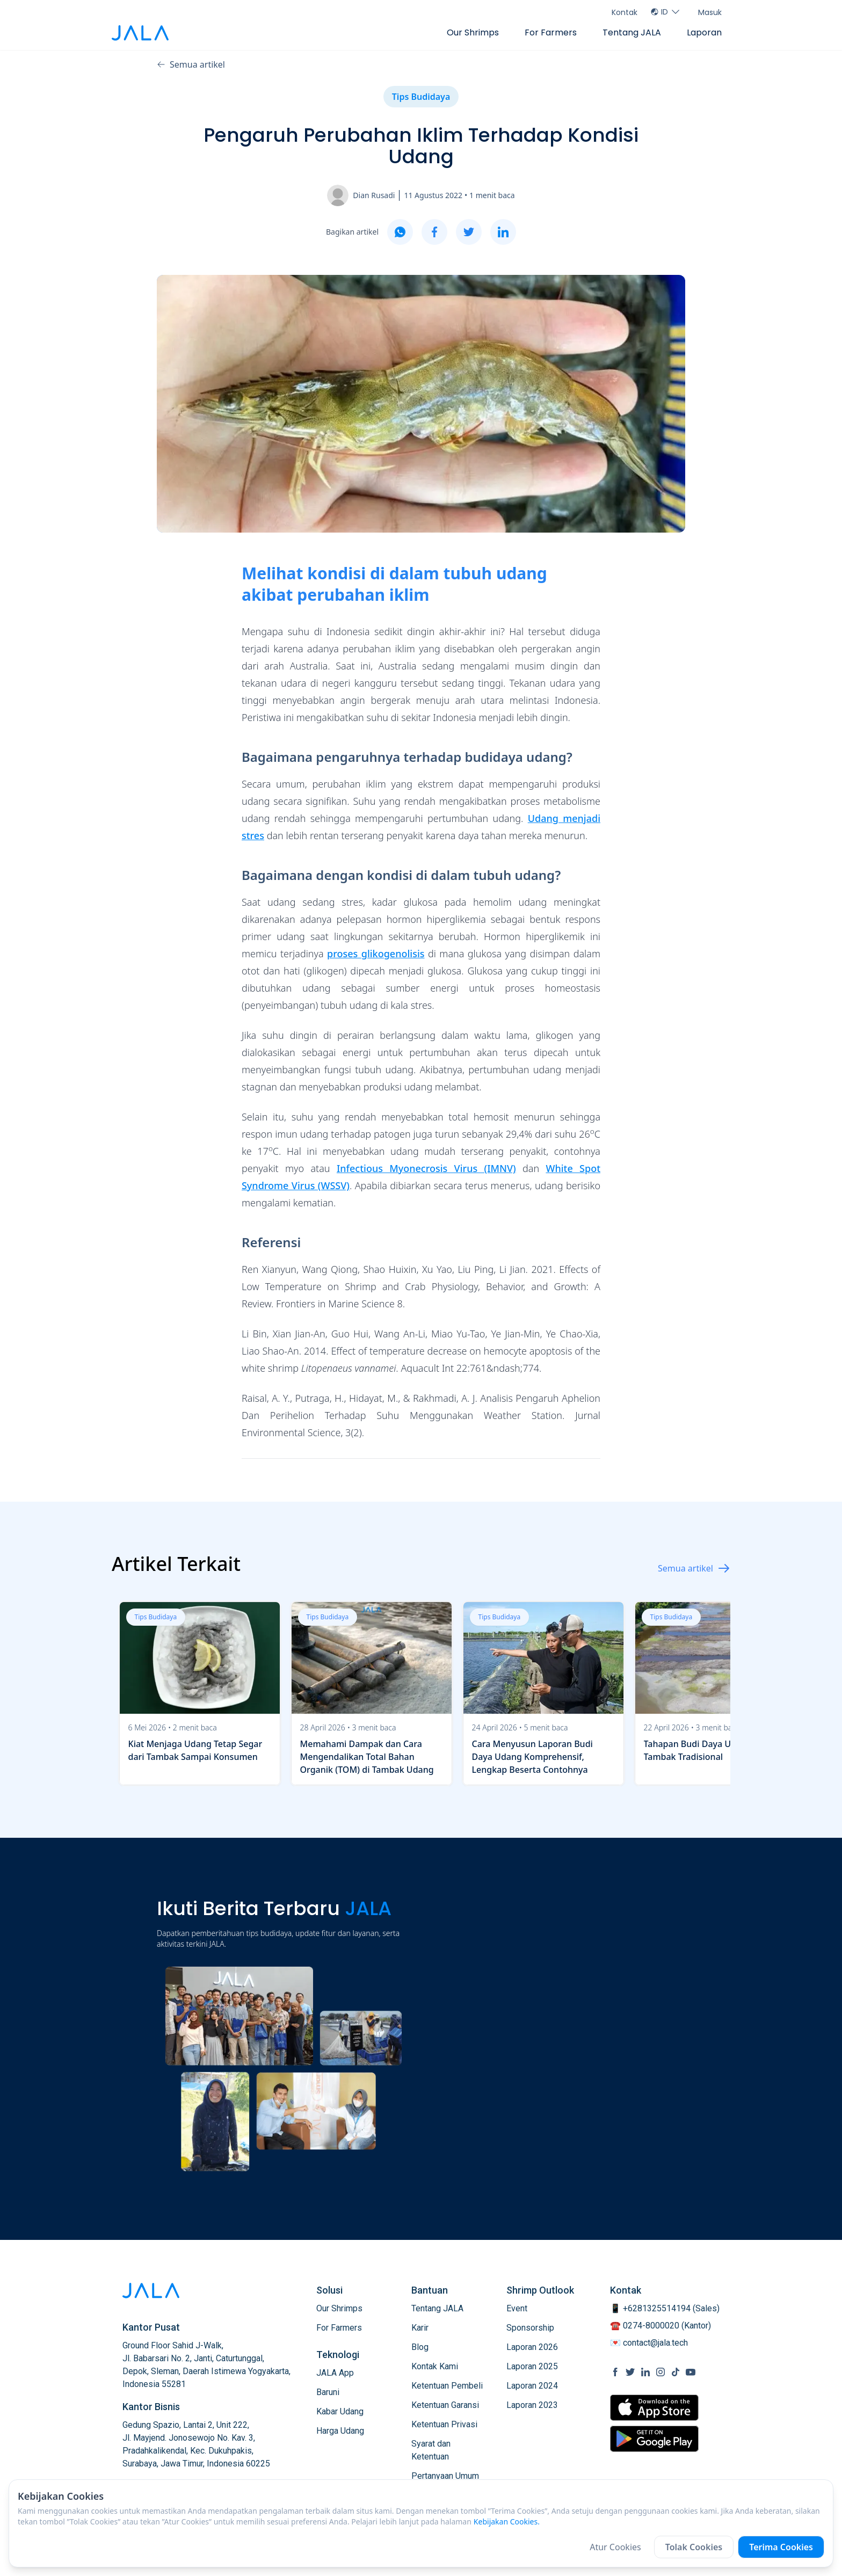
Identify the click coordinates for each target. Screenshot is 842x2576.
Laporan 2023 (532, 2405)
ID (665, 11)
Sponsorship (530, 2328)
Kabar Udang (340, 2411)
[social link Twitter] (630, 2372)
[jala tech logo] (140, 33)
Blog (420, 2347)
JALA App (335, 2373)
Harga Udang (340, 2431)
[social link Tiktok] (675, 2372)
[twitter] (469, 232)
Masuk (710, 12)
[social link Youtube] (690, 2372)
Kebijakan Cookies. (507, 2521)
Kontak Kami (434, 2366)
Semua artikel (191, 64)
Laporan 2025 (532, 2366)
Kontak (624, 12)
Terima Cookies (781, 2547)
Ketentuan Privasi (444, 2424)
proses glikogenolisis (375, 953)
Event (516, 2308)
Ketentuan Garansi (445, 2405)
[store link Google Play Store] (654, 2438)
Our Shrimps (473, 32)
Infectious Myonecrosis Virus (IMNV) (426, 1168)
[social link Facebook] (615, 2372)
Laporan (704, 32)
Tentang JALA (632, 32)
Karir (420, 2328)
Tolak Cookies (693, 2547)
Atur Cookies (615, 2547)
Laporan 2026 (532, 2347)
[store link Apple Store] (654, 2408)
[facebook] (434, 232)
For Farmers (551, 32)
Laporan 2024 (532, 2386)
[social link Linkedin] (645, 2372)
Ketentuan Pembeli (447, 2386)
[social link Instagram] (660, 2372)
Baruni (327, 2392)
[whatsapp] (400, 232)
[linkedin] (503, 232)
